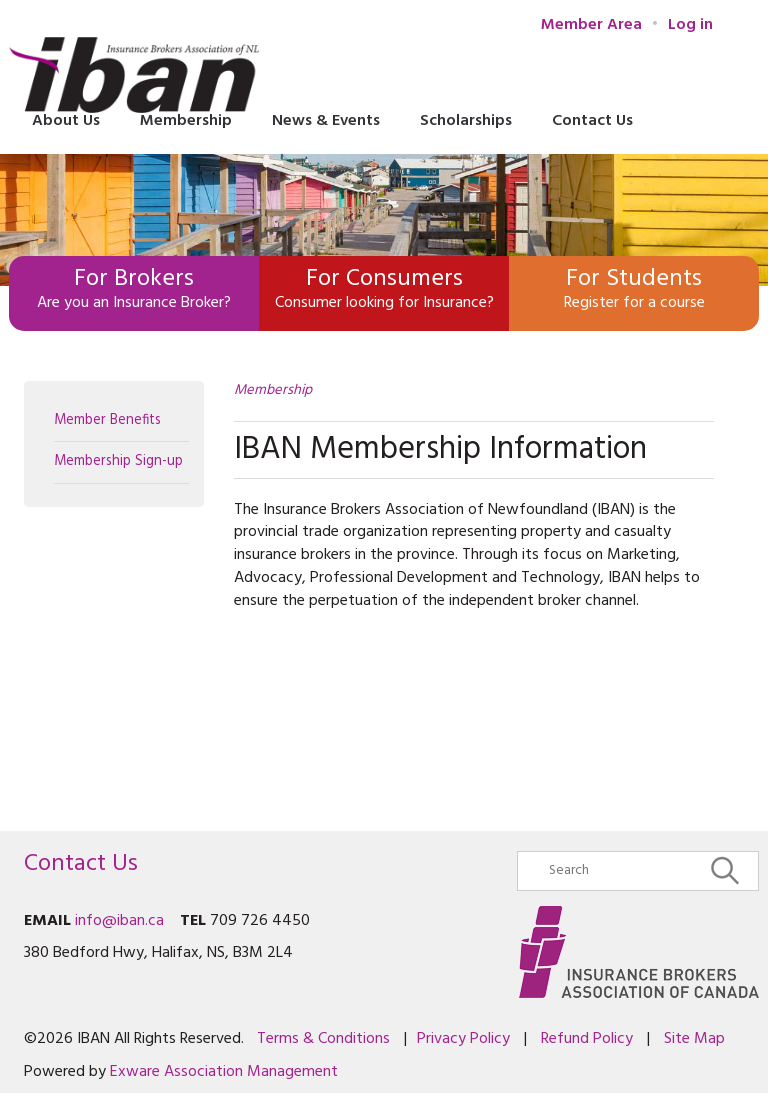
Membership (273, 390)
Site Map (694, 1039)
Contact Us (592, 121)
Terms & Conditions (323, 1039)
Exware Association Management (224, 1072)
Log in (690, 25)
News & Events (326, 121)
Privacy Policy (463, 1039)
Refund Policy (587, 1039)
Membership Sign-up (118, 461)
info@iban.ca (119, 921)
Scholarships (466, 121)
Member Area (591, 25)
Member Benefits (107, 420)
